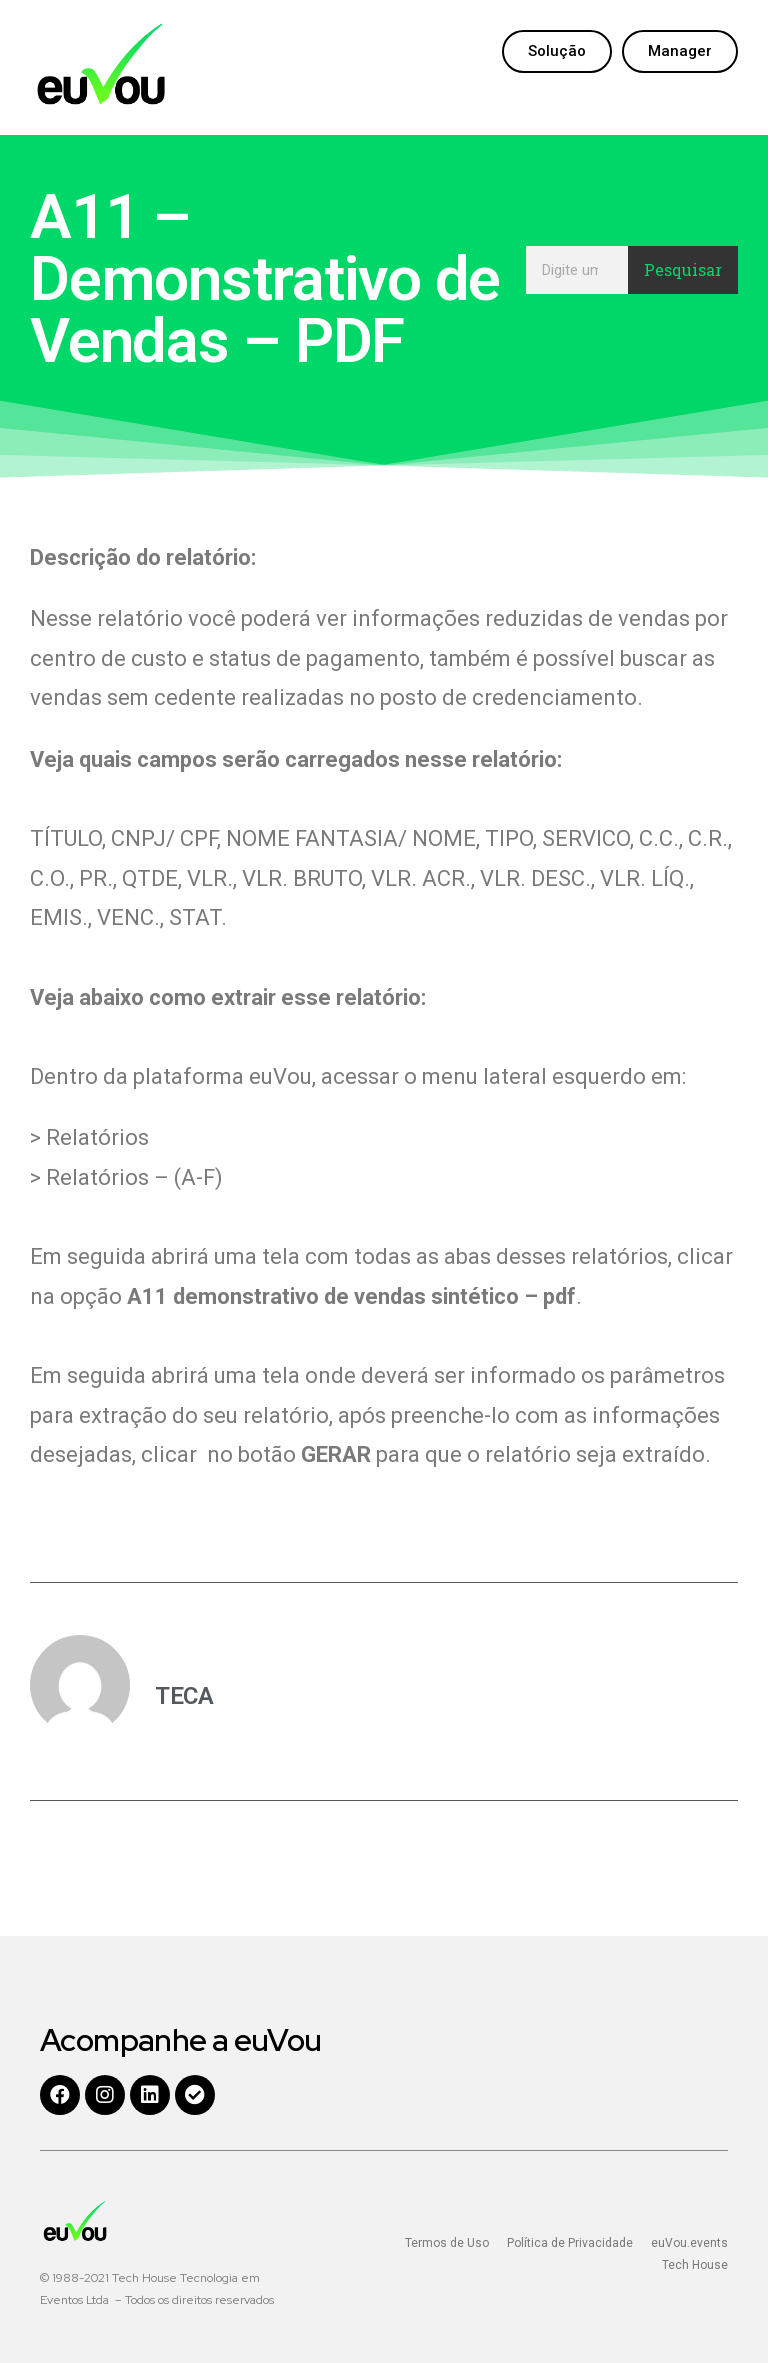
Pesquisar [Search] (683, 269)
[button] (557, 51)
